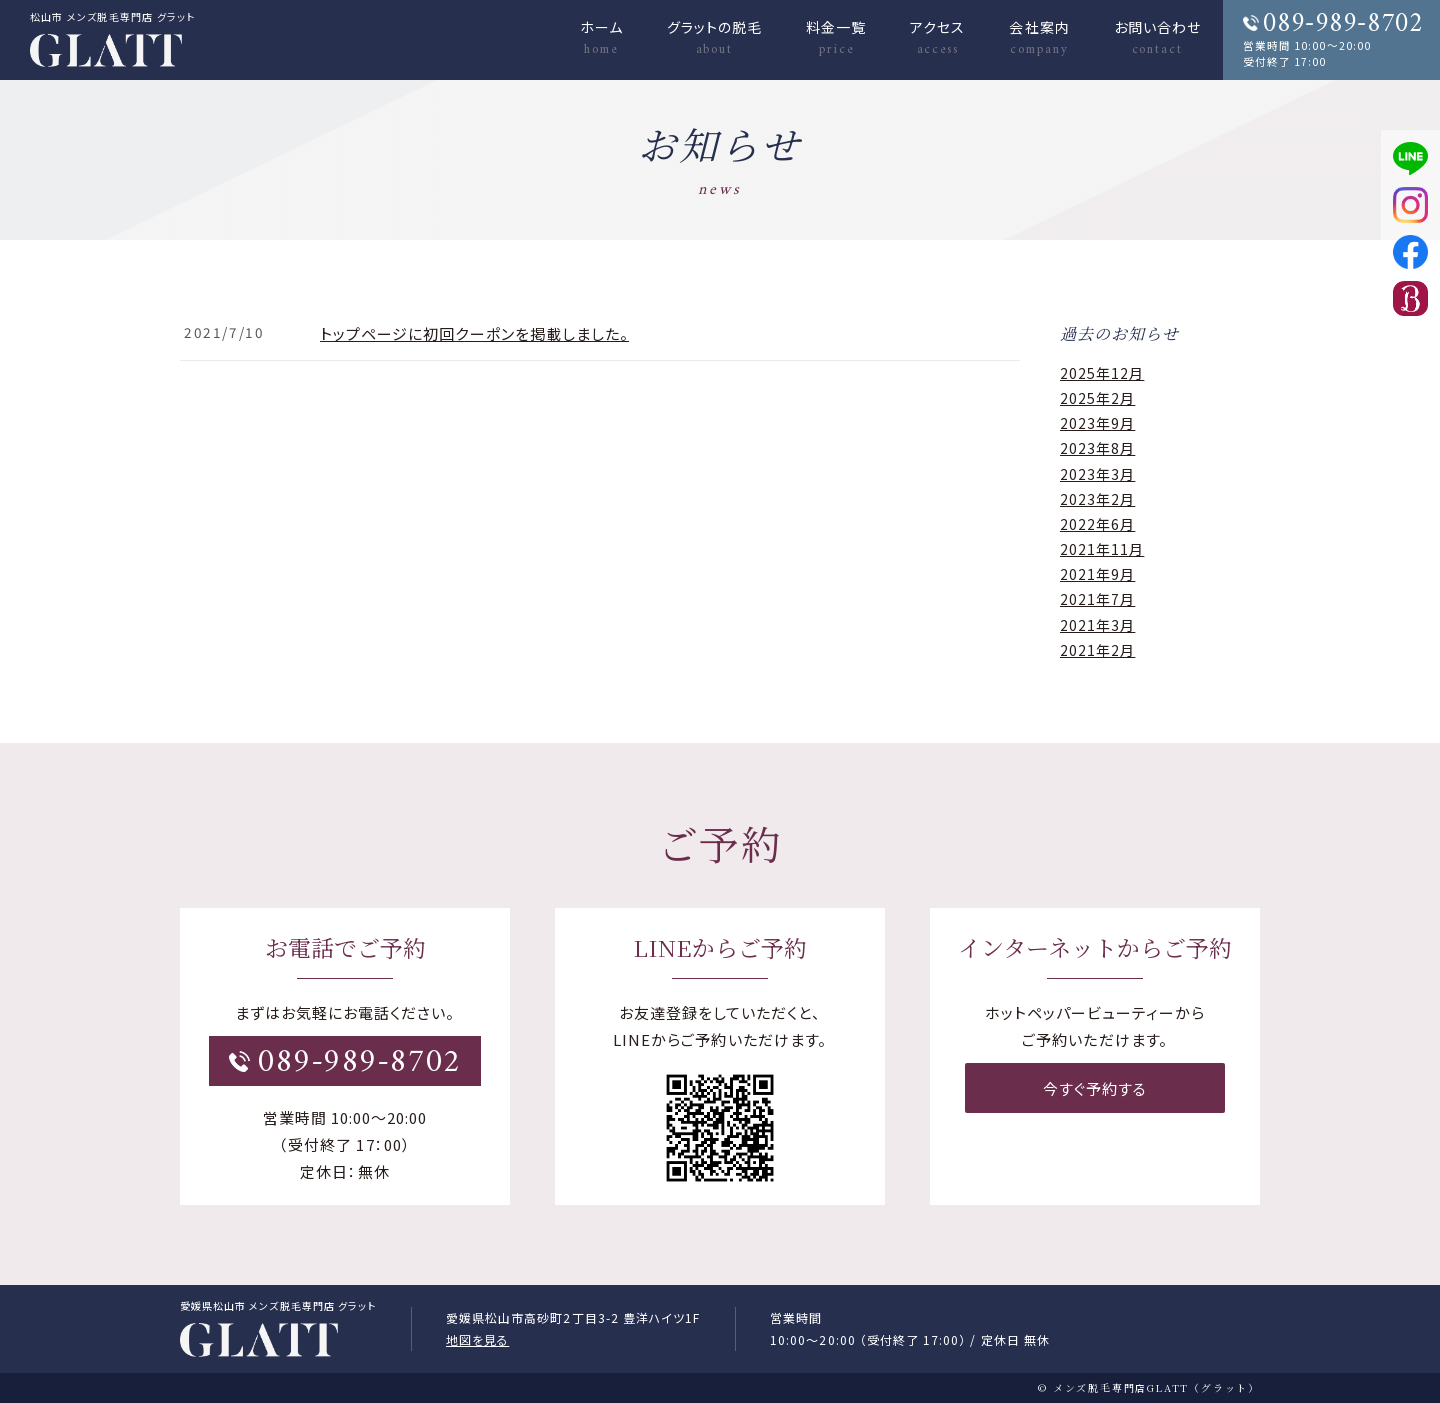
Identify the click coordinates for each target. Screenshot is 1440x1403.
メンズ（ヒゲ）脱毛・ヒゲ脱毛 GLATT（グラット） (106, 54)
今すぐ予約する (1095, 1087)
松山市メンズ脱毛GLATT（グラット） (259, 1341)
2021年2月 (1097, 650)
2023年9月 (1097, 423)
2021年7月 (1097, 599)
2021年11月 (1102, 549)
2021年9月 (1097, 574)
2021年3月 (1097, 625)
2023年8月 (1097, 448)
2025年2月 (1097, 398)
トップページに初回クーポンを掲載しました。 (474, 333)
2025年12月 (1102, 373)
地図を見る (477, 1339)
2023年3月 (1097, 474)
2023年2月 (1097, 499)
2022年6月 (1097, 524)
